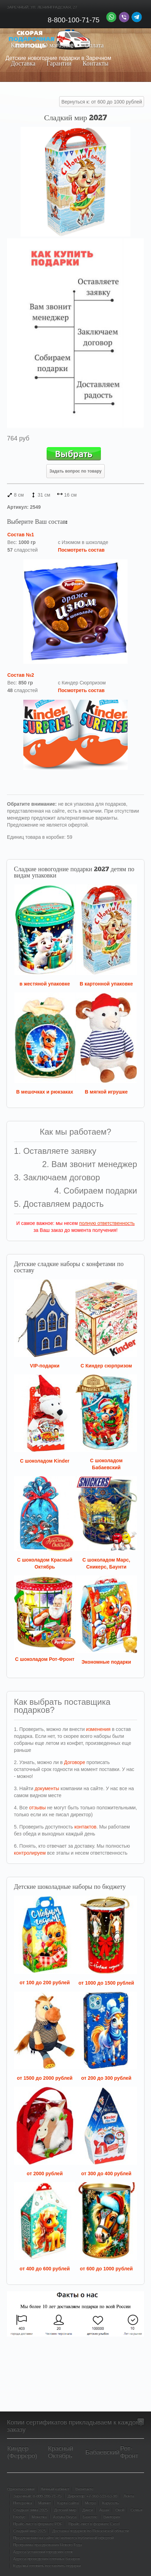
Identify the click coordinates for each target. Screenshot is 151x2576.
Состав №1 (20, 534)
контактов (85, 1827)
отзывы (37, 1807)
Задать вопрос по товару (75, 471)
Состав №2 (20, 675)
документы (46, 1788)
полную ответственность (107, 1223)
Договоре (74, 1762)
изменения (98, 1729)
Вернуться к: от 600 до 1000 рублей (101, 102)
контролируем (30, 1853)
